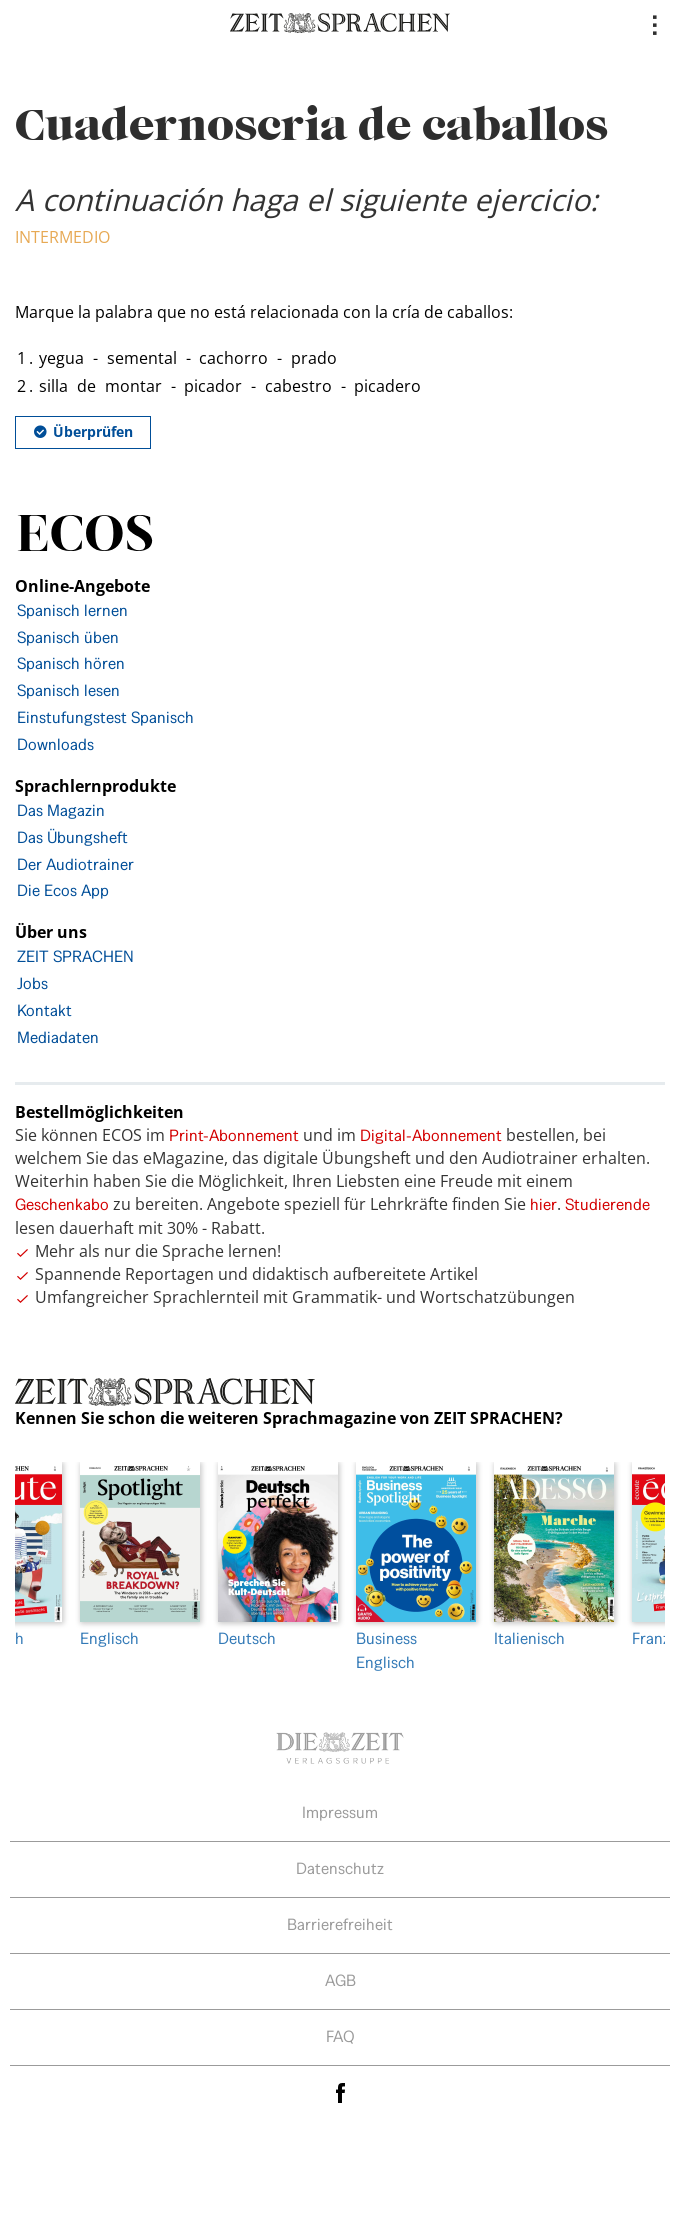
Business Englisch (410, 1567)
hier (543, 1204)
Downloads (55, 744)
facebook (340, 2093)
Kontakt (44, 1010)
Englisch (134, 1555)
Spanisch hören (71, 663)
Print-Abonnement (234, 1135)
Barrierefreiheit (340, 1924)
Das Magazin (61, 810)
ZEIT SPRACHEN (75, 956)
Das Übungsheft (72, 837)
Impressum (340, 1812)
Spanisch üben (68, 637)
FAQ (340, 2036)
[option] (410, 1568)
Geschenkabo (62, 1204)
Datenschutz (340, 1868)
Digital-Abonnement (431, 1135)
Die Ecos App (63, 890)
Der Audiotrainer (75, 864)
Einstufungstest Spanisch (105, 717)
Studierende (607, 1204)
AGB (340, 1980)
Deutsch (272, 1555)
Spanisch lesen (68, 690)
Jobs (32, 983)
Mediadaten (58, 1037)
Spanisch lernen (72, 610)
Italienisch (548, 1555)
